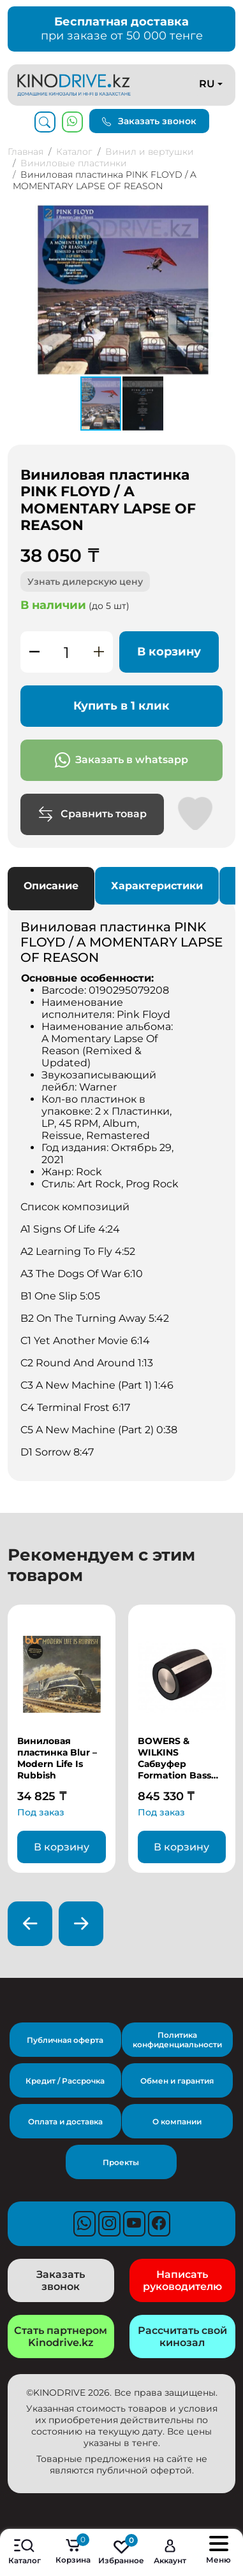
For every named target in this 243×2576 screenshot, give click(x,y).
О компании (177, 2121)
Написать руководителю (182, 2280)
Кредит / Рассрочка (65, 2081)
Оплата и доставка (65, 2121)
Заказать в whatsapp (121, 760)
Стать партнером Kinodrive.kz (60, 2336)
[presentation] (30, 1923)
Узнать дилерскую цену (85, 581)
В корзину (169, 652)
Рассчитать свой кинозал (182, 2336)
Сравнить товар (92, 814)
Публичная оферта (65, 2040)
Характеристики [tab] (157, 886)
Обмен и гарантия (177, 2081)
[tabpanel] (121, 1188)
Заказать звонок (149, 121)
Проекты (121, 2162)
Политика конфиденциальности (177, 2039)
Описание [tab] (51, 886)
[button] (224, 216)
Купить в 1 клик (121, 706)
